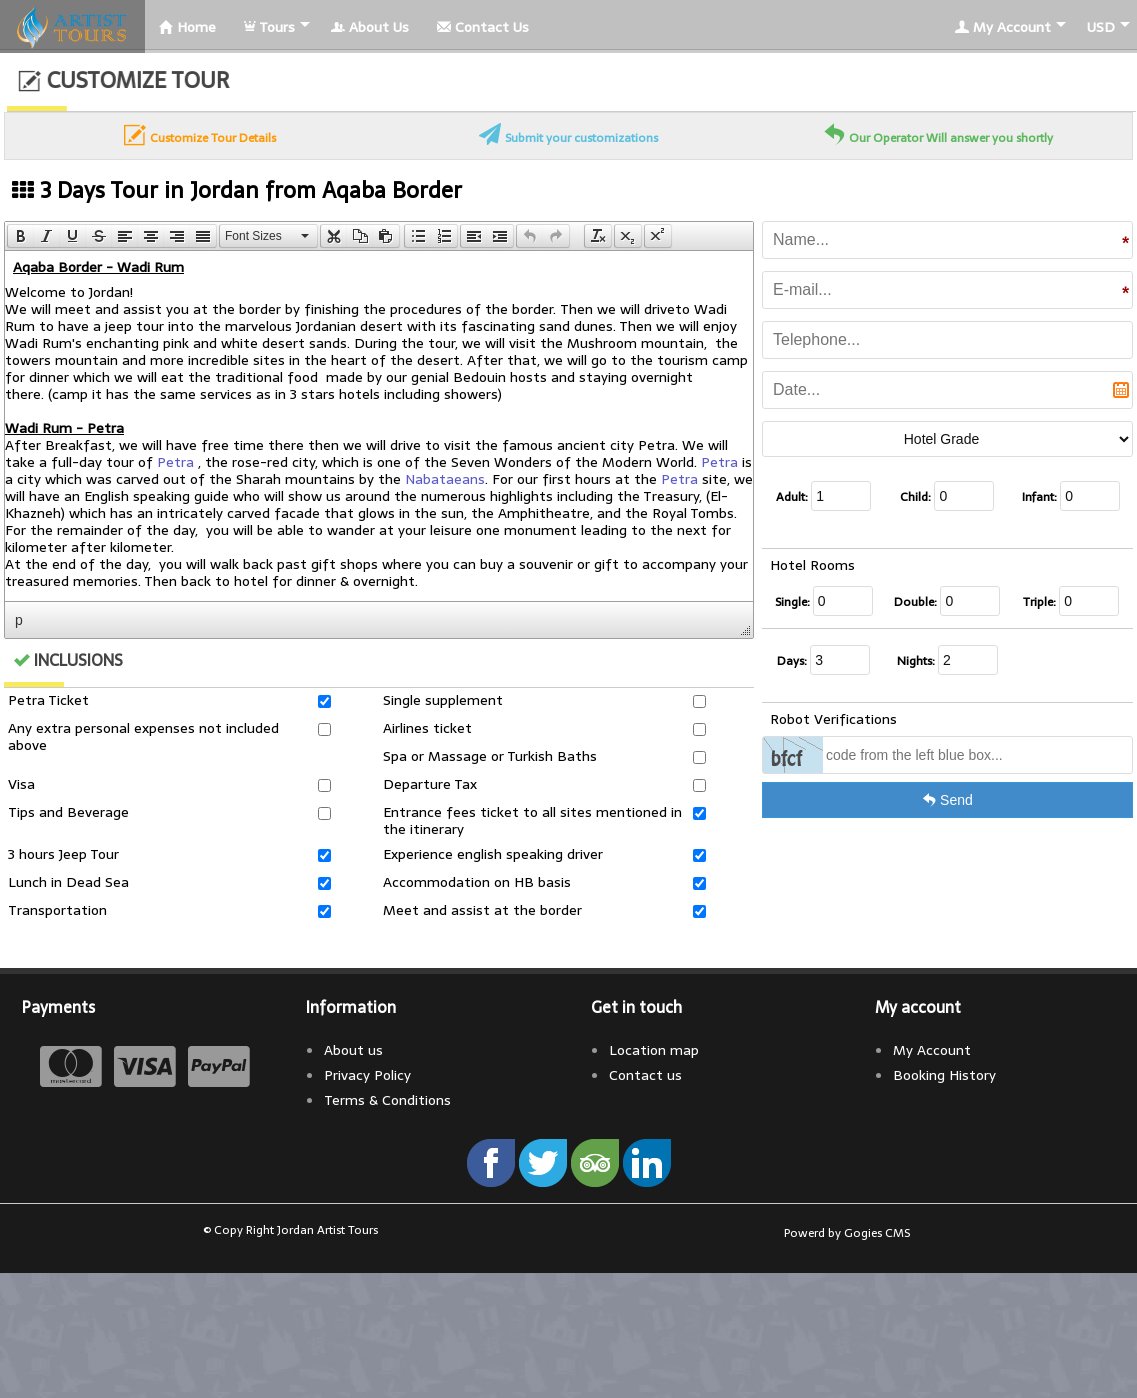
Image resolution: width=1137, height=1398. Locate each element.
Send (947, 800)
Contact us (645, 1075)
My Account (1003, 27)
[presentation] (21, 236)
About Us (370, 27)
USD (1101, 27)
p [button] (19, 620)
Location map (654, 1050)
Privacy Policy (367, 1075)
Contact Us (483, 27)
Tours (269, 27)
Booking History (944, 1075)
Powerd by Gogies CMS (847, 1233)
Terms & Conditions (387, 1100)
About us (353, 1050)
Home (187, 27)
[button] (20, 236)
